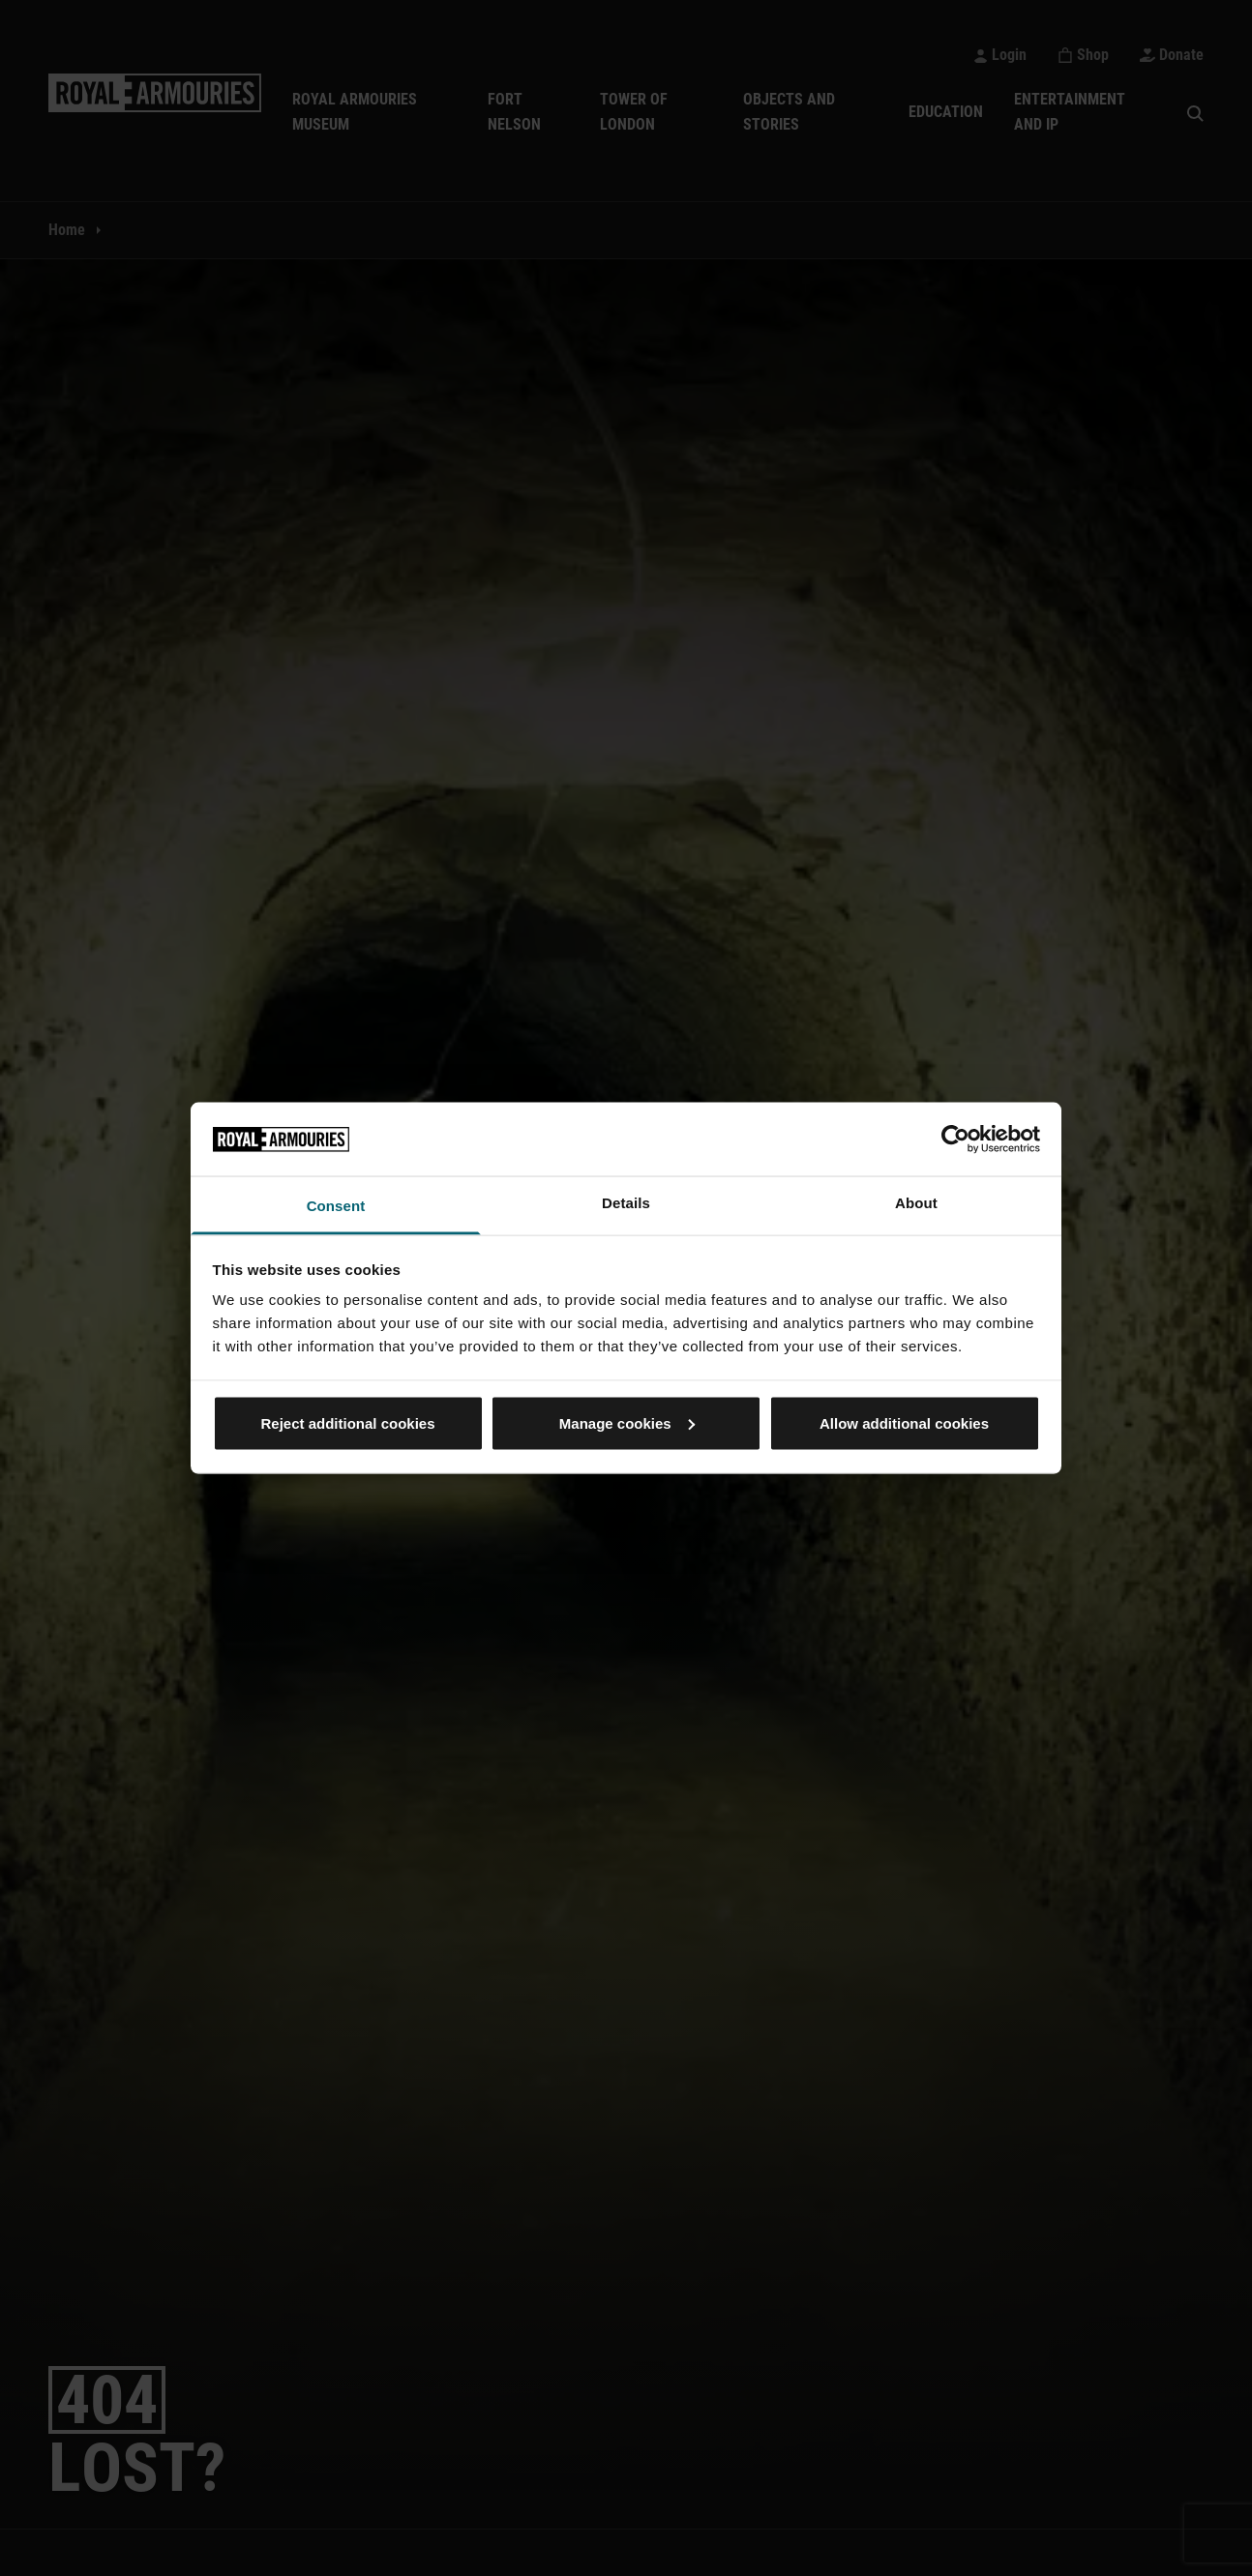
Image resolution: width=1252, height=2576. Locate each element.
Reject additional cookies (347, 1422)
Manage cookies (627, 1422)
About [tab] (916, 1203)
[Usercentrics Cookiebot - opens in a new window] (955, 1138)
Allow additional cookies (904, 1422)
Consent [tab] (336, 1206)
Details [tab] (626, 1203)
